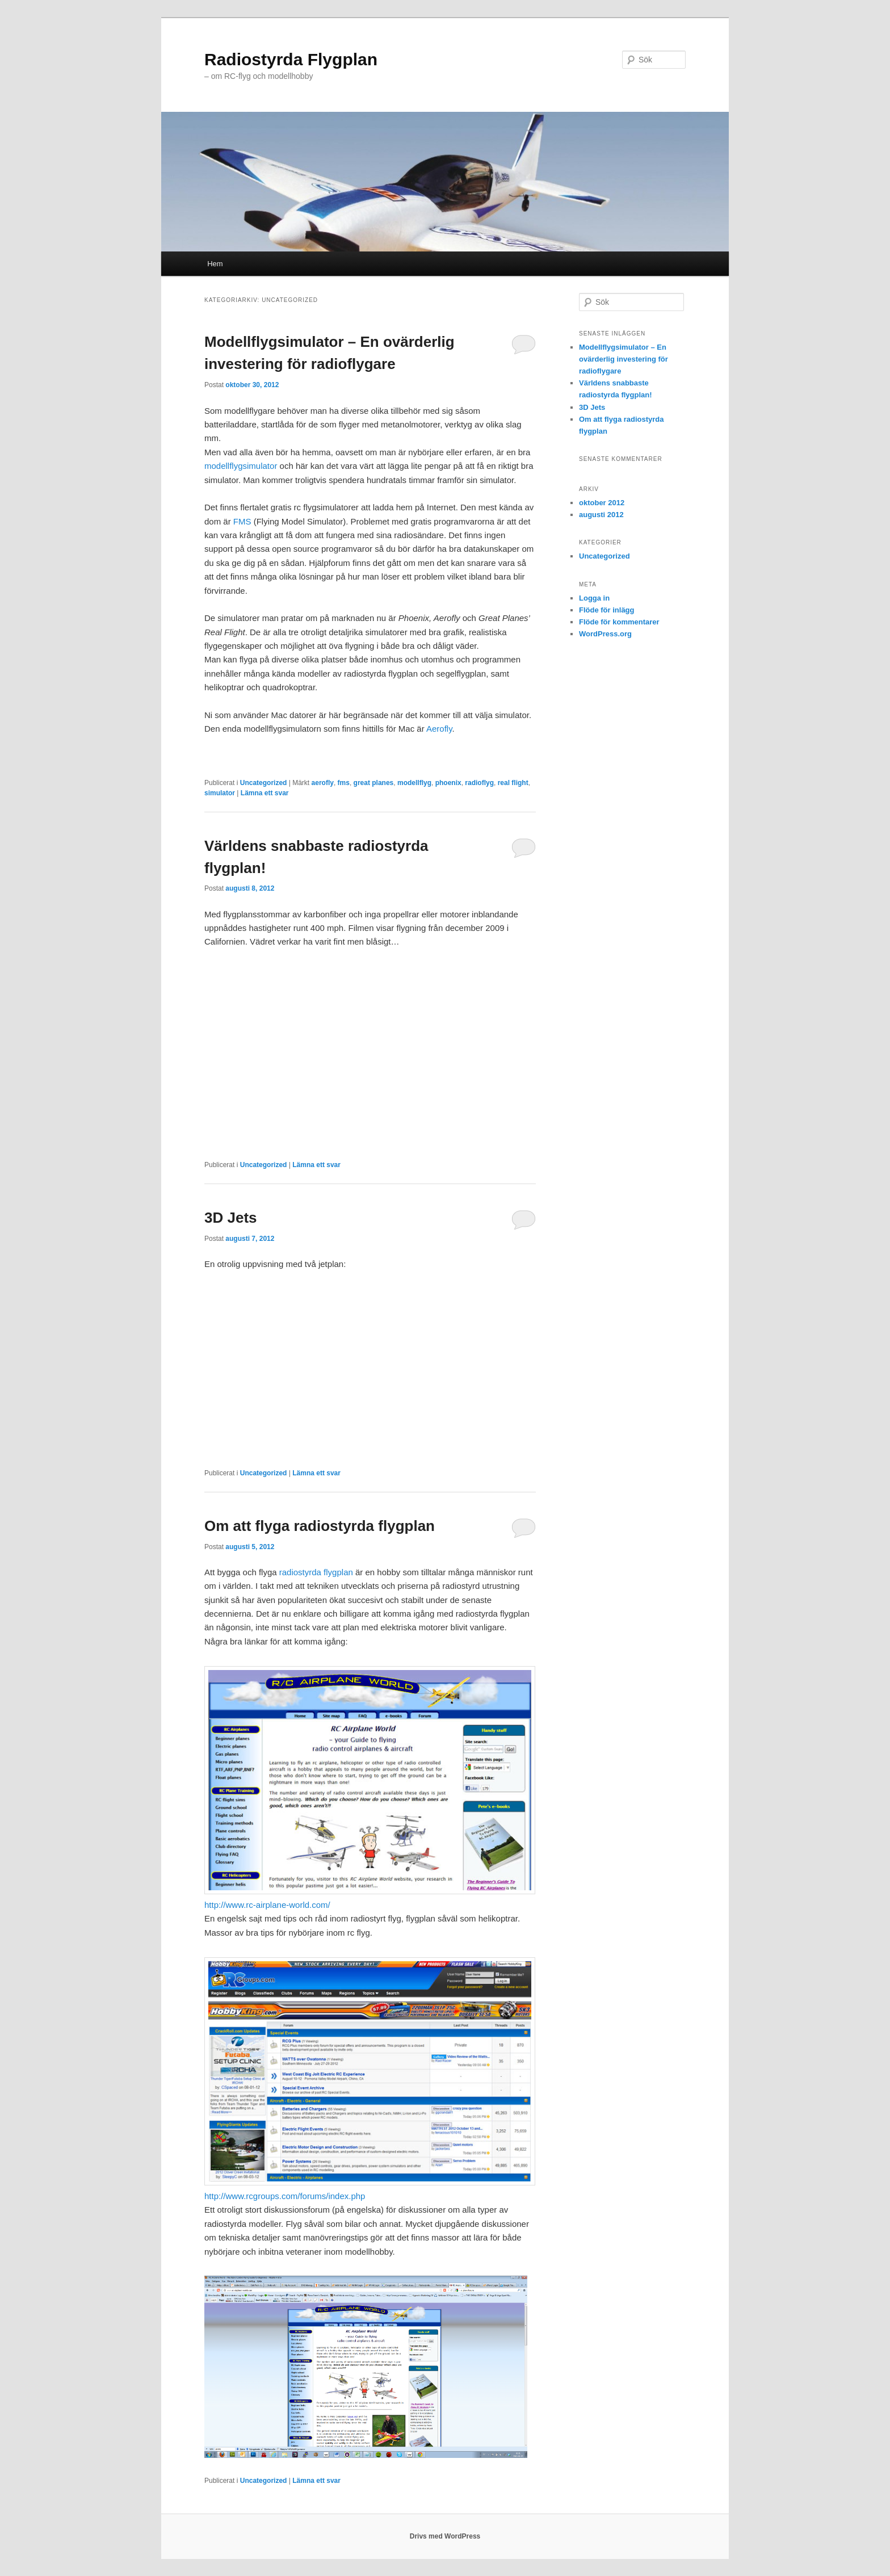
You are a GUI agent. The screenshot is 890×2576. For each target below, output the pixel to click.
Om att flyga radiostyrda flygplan (319, 1525)
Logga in (594, 598)
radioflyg (479, 783)
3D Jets (230, 1217)
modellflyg (414, 783)
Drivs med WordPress (445, 2536)
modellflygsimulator (240, 466)
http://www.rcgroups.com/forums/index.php (284, 2196)
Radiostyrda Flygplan (290, 59)
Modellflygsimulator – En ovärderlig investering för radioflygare (623, 359)
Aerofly (439, 728)
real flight (513, 783)
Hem (214, 263)
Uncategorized (263, 783)
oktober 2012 (601, 502)
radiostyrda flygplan (316, 1572)
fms (344, 783)
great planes (374, 783)
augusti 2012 (601, 514)
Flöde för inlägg (607, 610)
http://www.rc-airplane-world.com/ (267, 1905)
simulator (219, 793)
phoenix (448, 783)
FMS (242, 521)
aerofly (323, 783)
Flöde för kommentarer (619, 622)
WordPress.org (605, 634)
